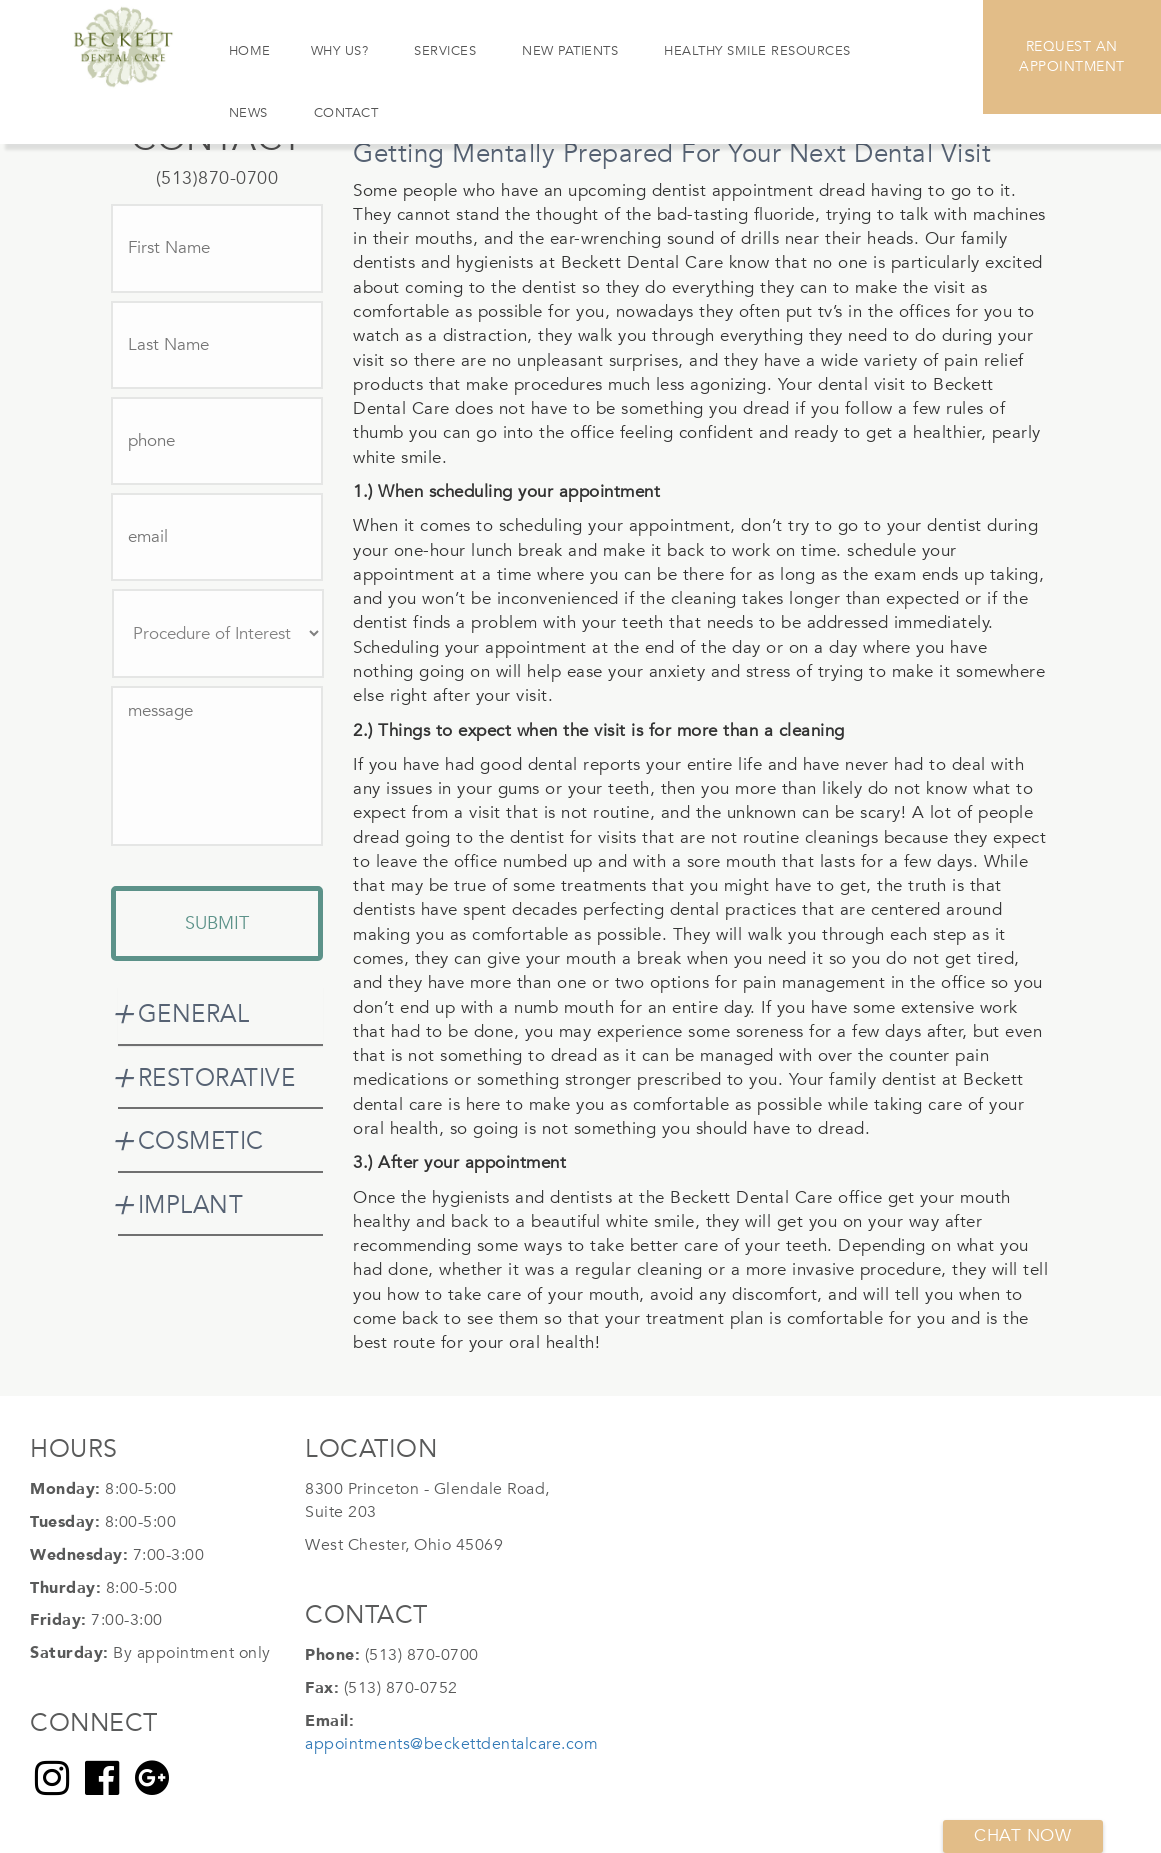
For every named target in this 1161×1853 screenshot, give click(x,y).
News (248, 113)
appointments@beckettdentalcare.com (451, 1744)
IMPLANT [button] (191, 1205)
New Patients (570, 51)
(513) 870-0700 (422, 1655)
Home (250, 51)
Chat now (1022, 1835)
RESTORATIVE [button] (217, 1078)
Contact (346, 113)
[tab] (221, 1015)
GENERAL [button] (194, 1014)
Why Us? (340, 51)
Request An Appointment (1072, 56)
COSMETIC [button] (201, 1141)
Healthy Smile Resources (757, 51)
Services (445, 51)
